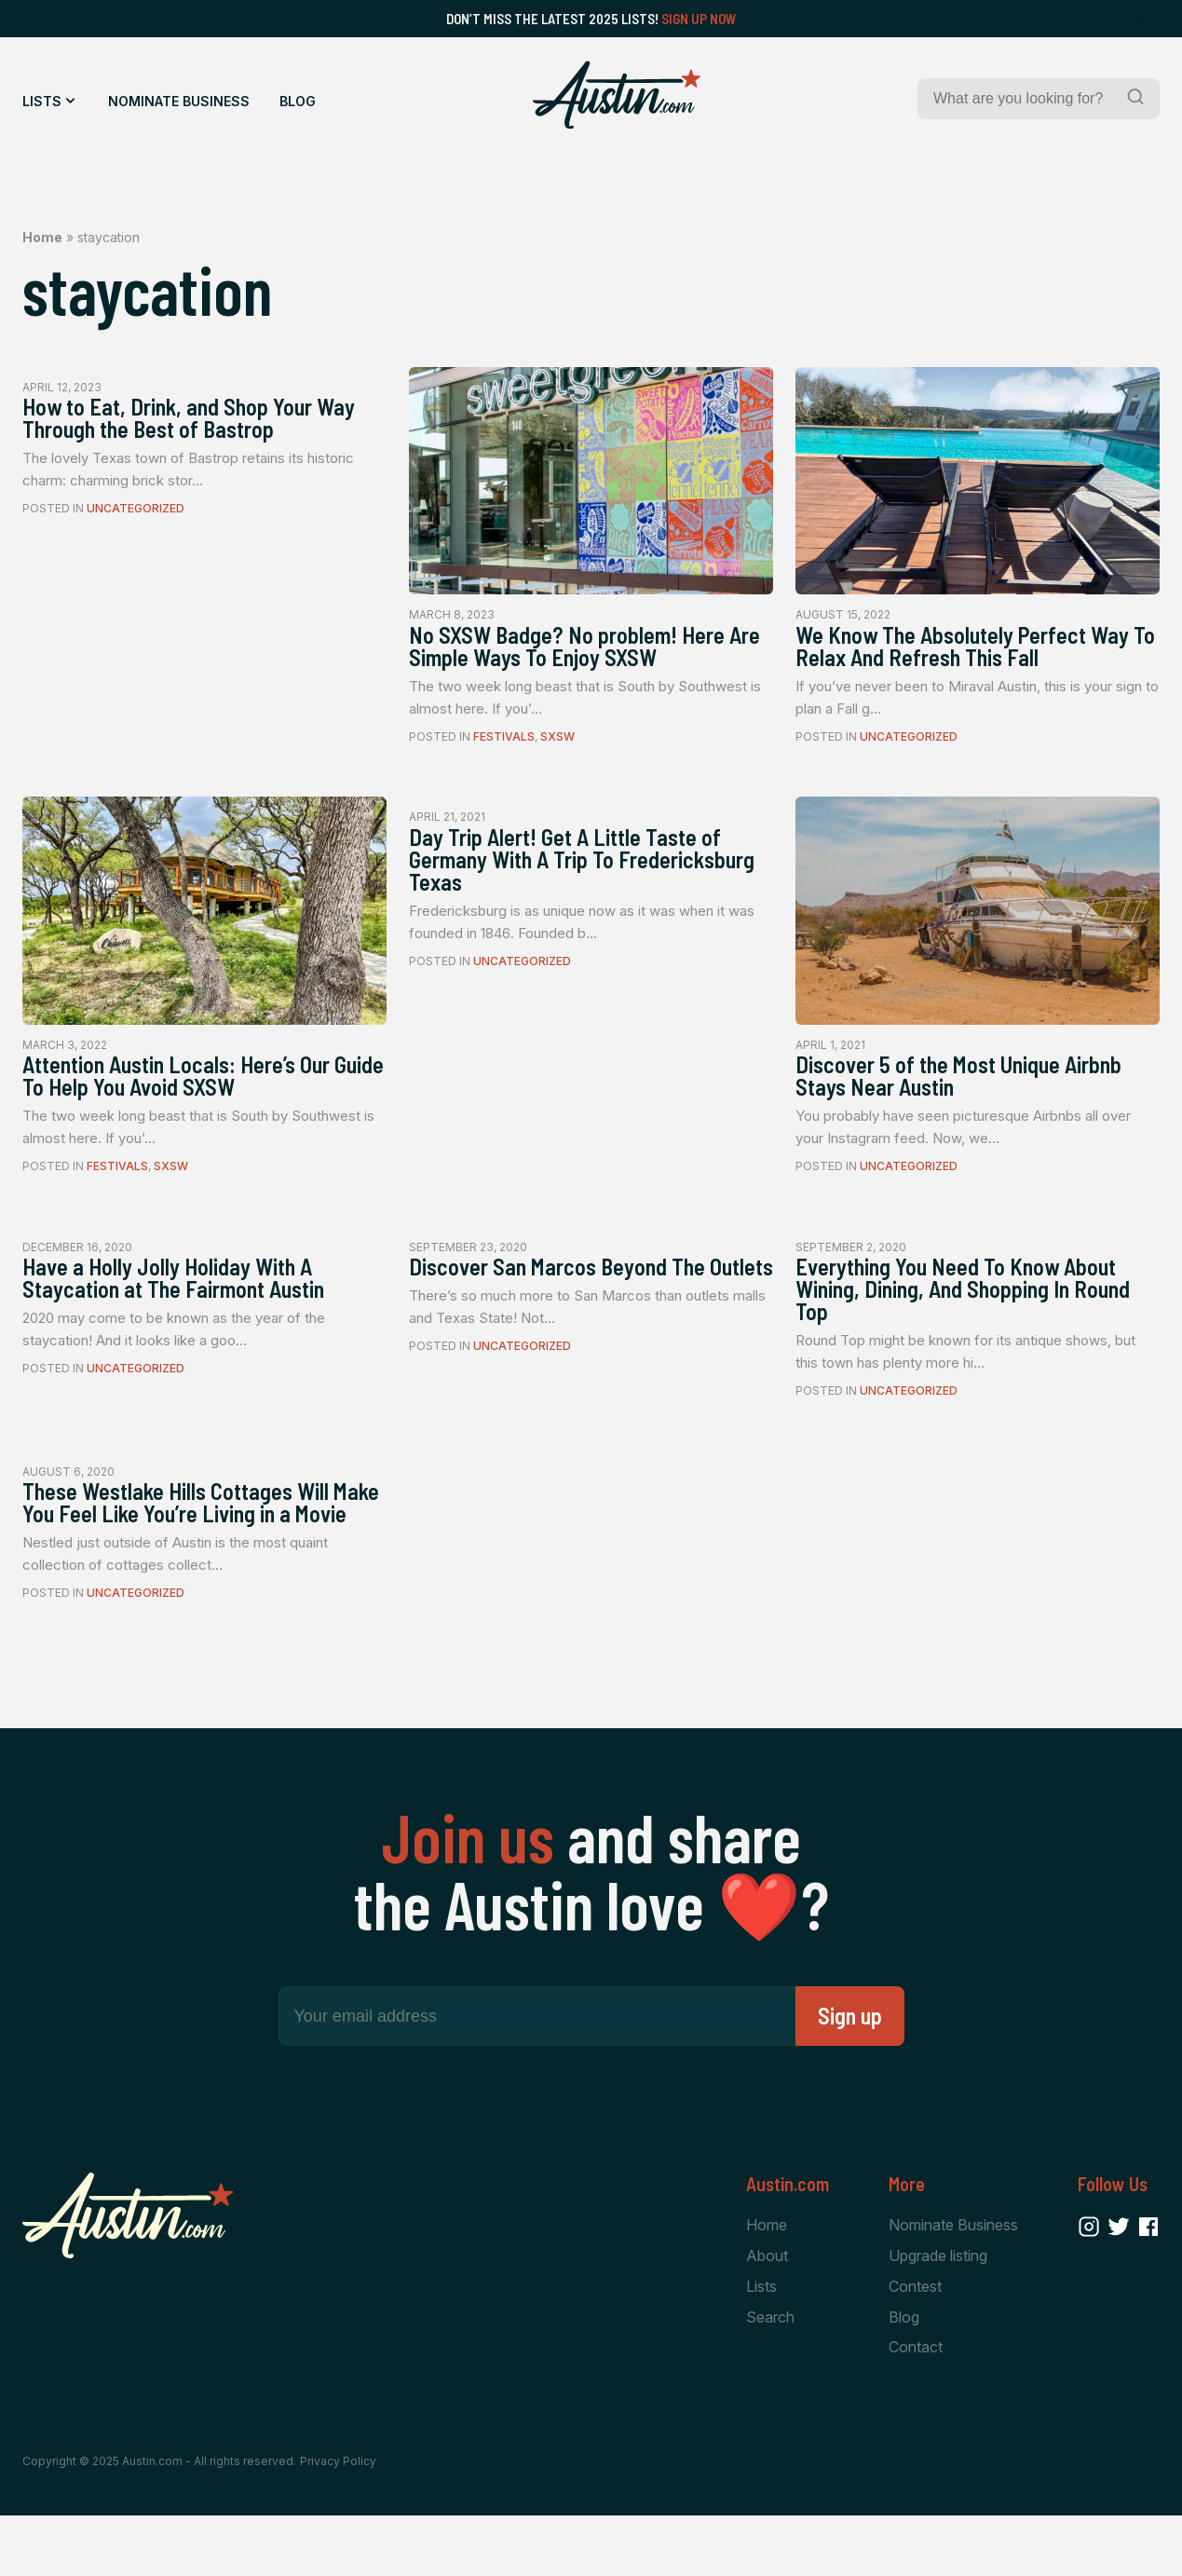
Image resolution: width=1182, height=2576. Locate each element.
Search (770, 2376)
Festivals (504, 743)
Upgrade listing (938, 2314)
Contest (915, 2345)
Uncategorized (135, 516)
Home (42, 237)
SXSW (557, 743)
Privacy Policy (338, 2522)
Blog (297, 101)
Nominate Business (179, 101)
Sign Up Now (699, 18)
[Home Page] (616, 95)
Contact (916, 2407)
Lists (41, 101)
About (767, 2314)
